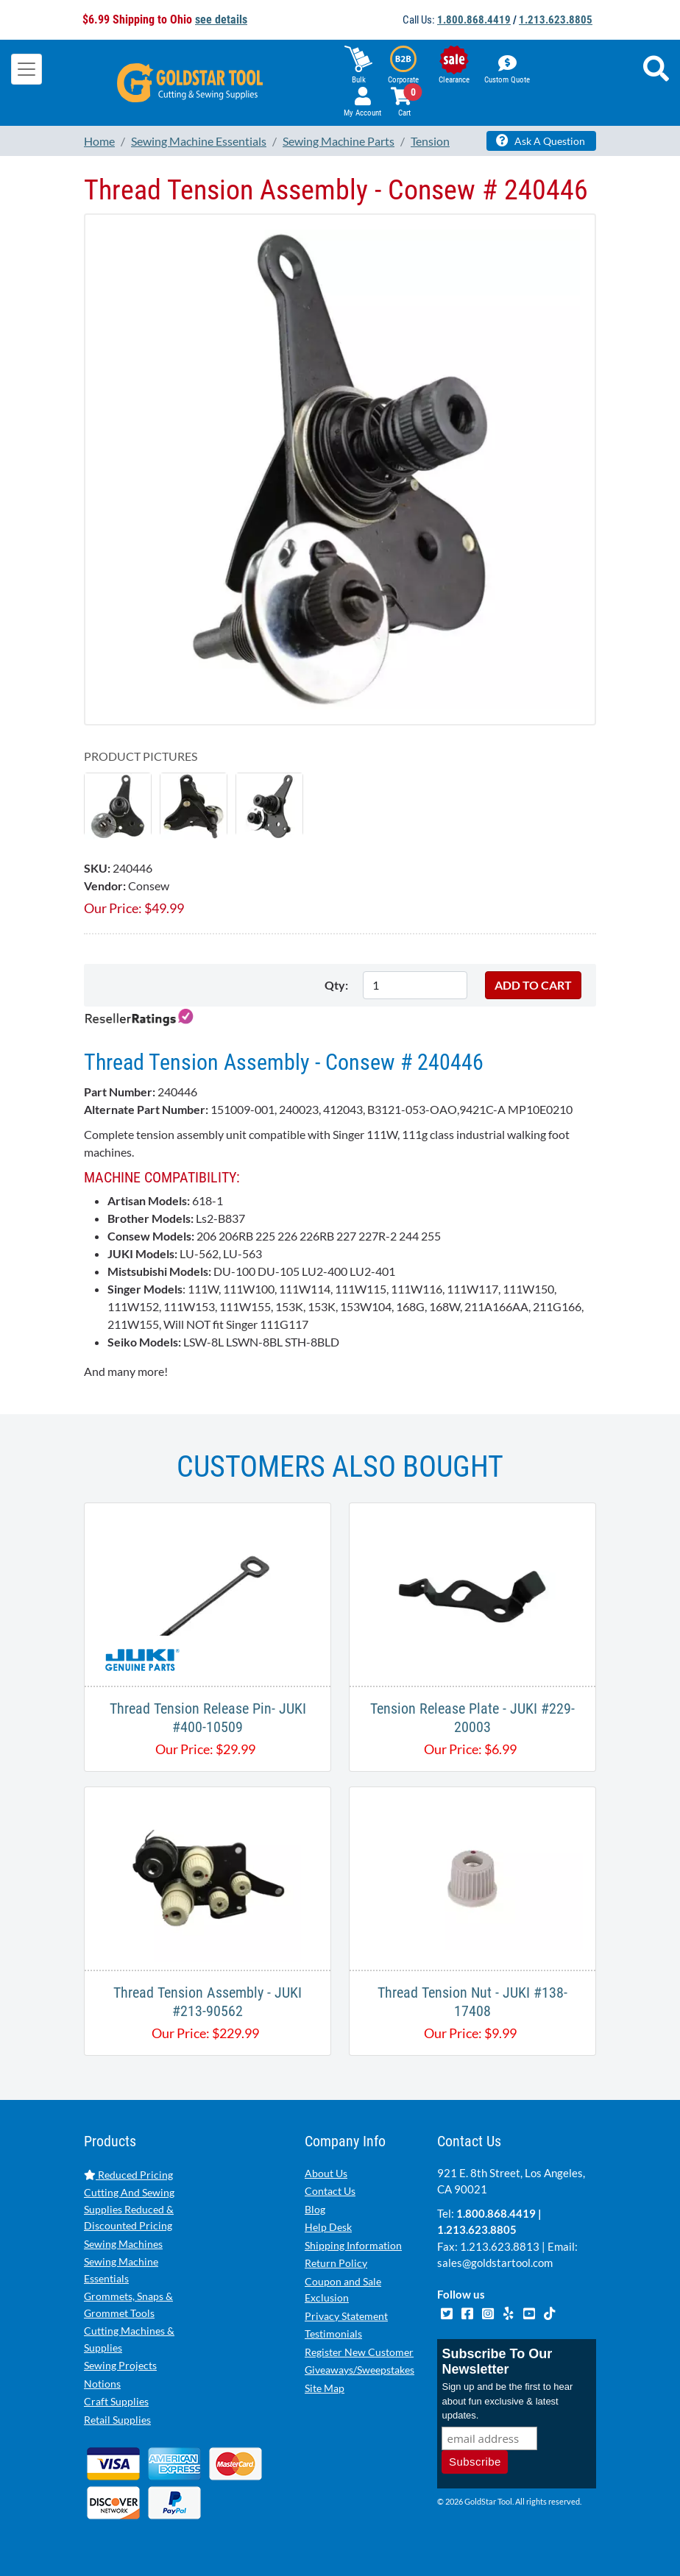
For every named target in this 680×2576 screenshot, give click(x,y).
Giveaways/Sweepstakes (359, 2369)
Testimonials (333, 2333)
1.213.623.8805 (555, 19)
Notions (102, 2383)
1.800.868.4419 (474, 19)
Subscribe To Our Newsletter (497, 2361)
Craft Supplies (116, 2401)
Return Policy (336, 2263)
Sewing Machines (123, 2244)
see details (221, 19)
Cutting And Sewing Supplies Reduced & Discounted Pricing (129, 2209)
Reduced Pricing (128, 2174)
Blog (315, 2209)
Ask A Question (540, 140)
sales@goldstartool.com (495, 2262)
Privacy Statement (346, 2316)
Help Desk (328, 2227)
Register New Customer (359, 2352)
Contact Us (330, 2191)
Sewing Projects (120, 2365)
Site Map (324, 2388)
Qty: (336, 985)
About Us (326, 2173)
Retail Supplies (117, 2419)
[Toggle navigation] (26, 69)
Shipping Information (353, 2245)
